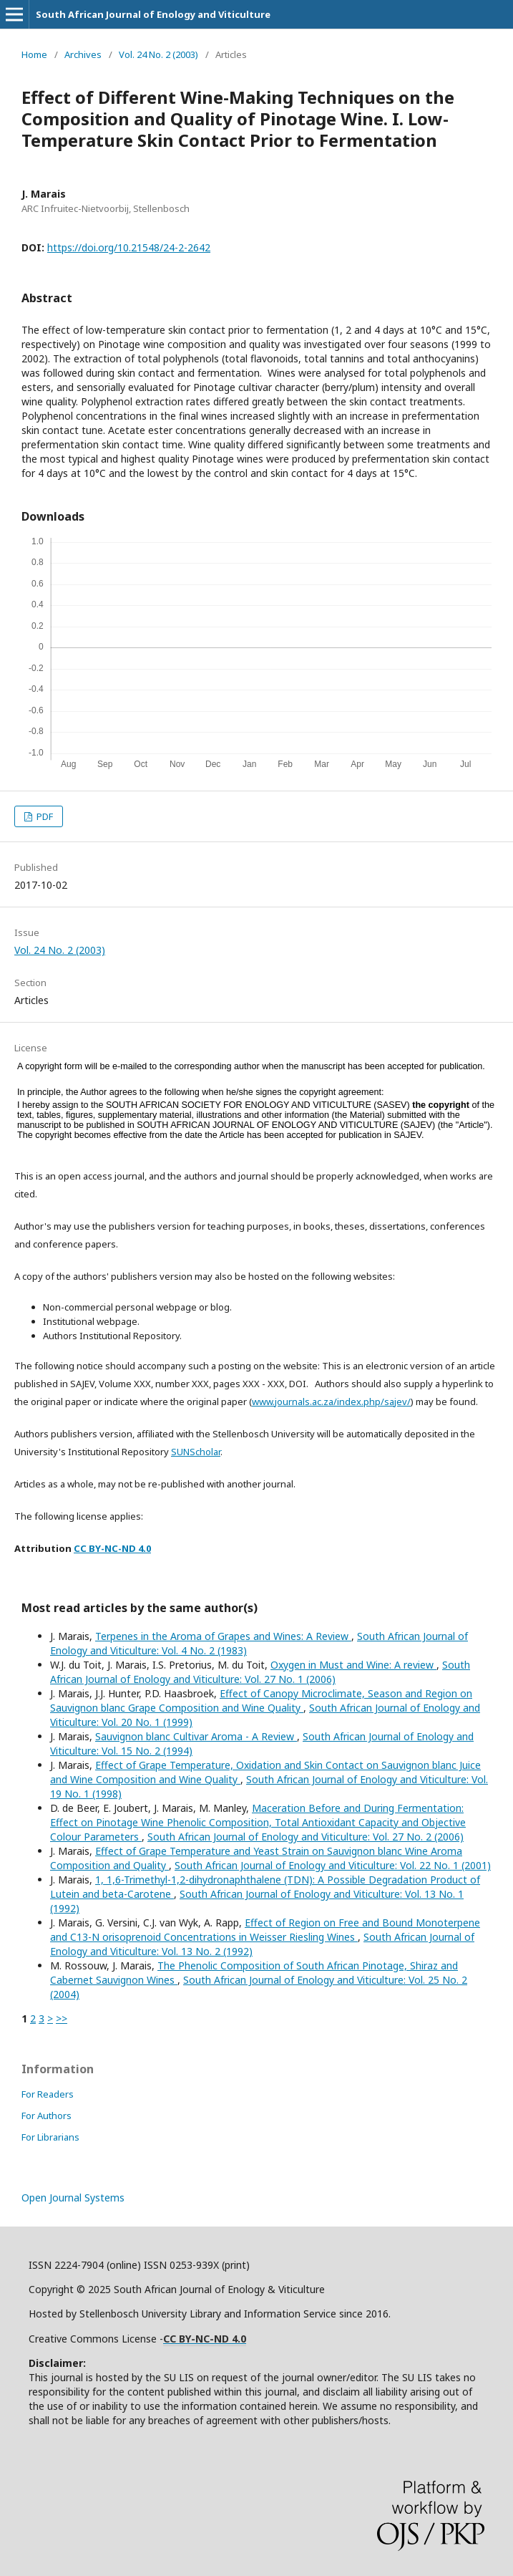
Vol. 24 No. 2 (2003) (158, 54)
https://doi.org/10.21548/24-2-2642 (128, 247)
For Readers (47, 2094)
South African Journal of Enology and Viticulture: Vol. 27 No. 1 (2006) (260, 1672)
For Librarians (50, 2137)
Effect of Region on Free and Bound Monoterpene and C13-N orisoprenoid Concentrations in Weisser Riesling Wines (265, 1930)
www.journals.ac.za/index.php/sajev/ (331, 1401)
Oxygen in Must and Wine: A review (353, 1664)
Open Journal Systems (72, 2197)
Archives (83, 54)
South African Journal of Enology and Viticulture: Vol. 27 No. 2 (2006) (305, 1836)
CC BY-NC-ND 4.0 (112, 1548)
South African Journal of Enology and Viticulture (153, 14)
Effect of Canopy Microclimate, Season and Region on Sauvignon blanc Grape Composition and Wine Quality (261, 1700)
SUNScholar (195, 1451)
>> (61, 2018)
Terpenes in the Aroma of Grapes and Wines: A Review (223, 1636)
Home (34, 54)
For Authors (46, 2115)
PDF (43, 816)
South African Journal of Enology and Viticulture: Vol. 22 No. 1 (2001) (333, 1865)
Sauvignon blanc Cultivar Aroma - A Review (196, 1736)
